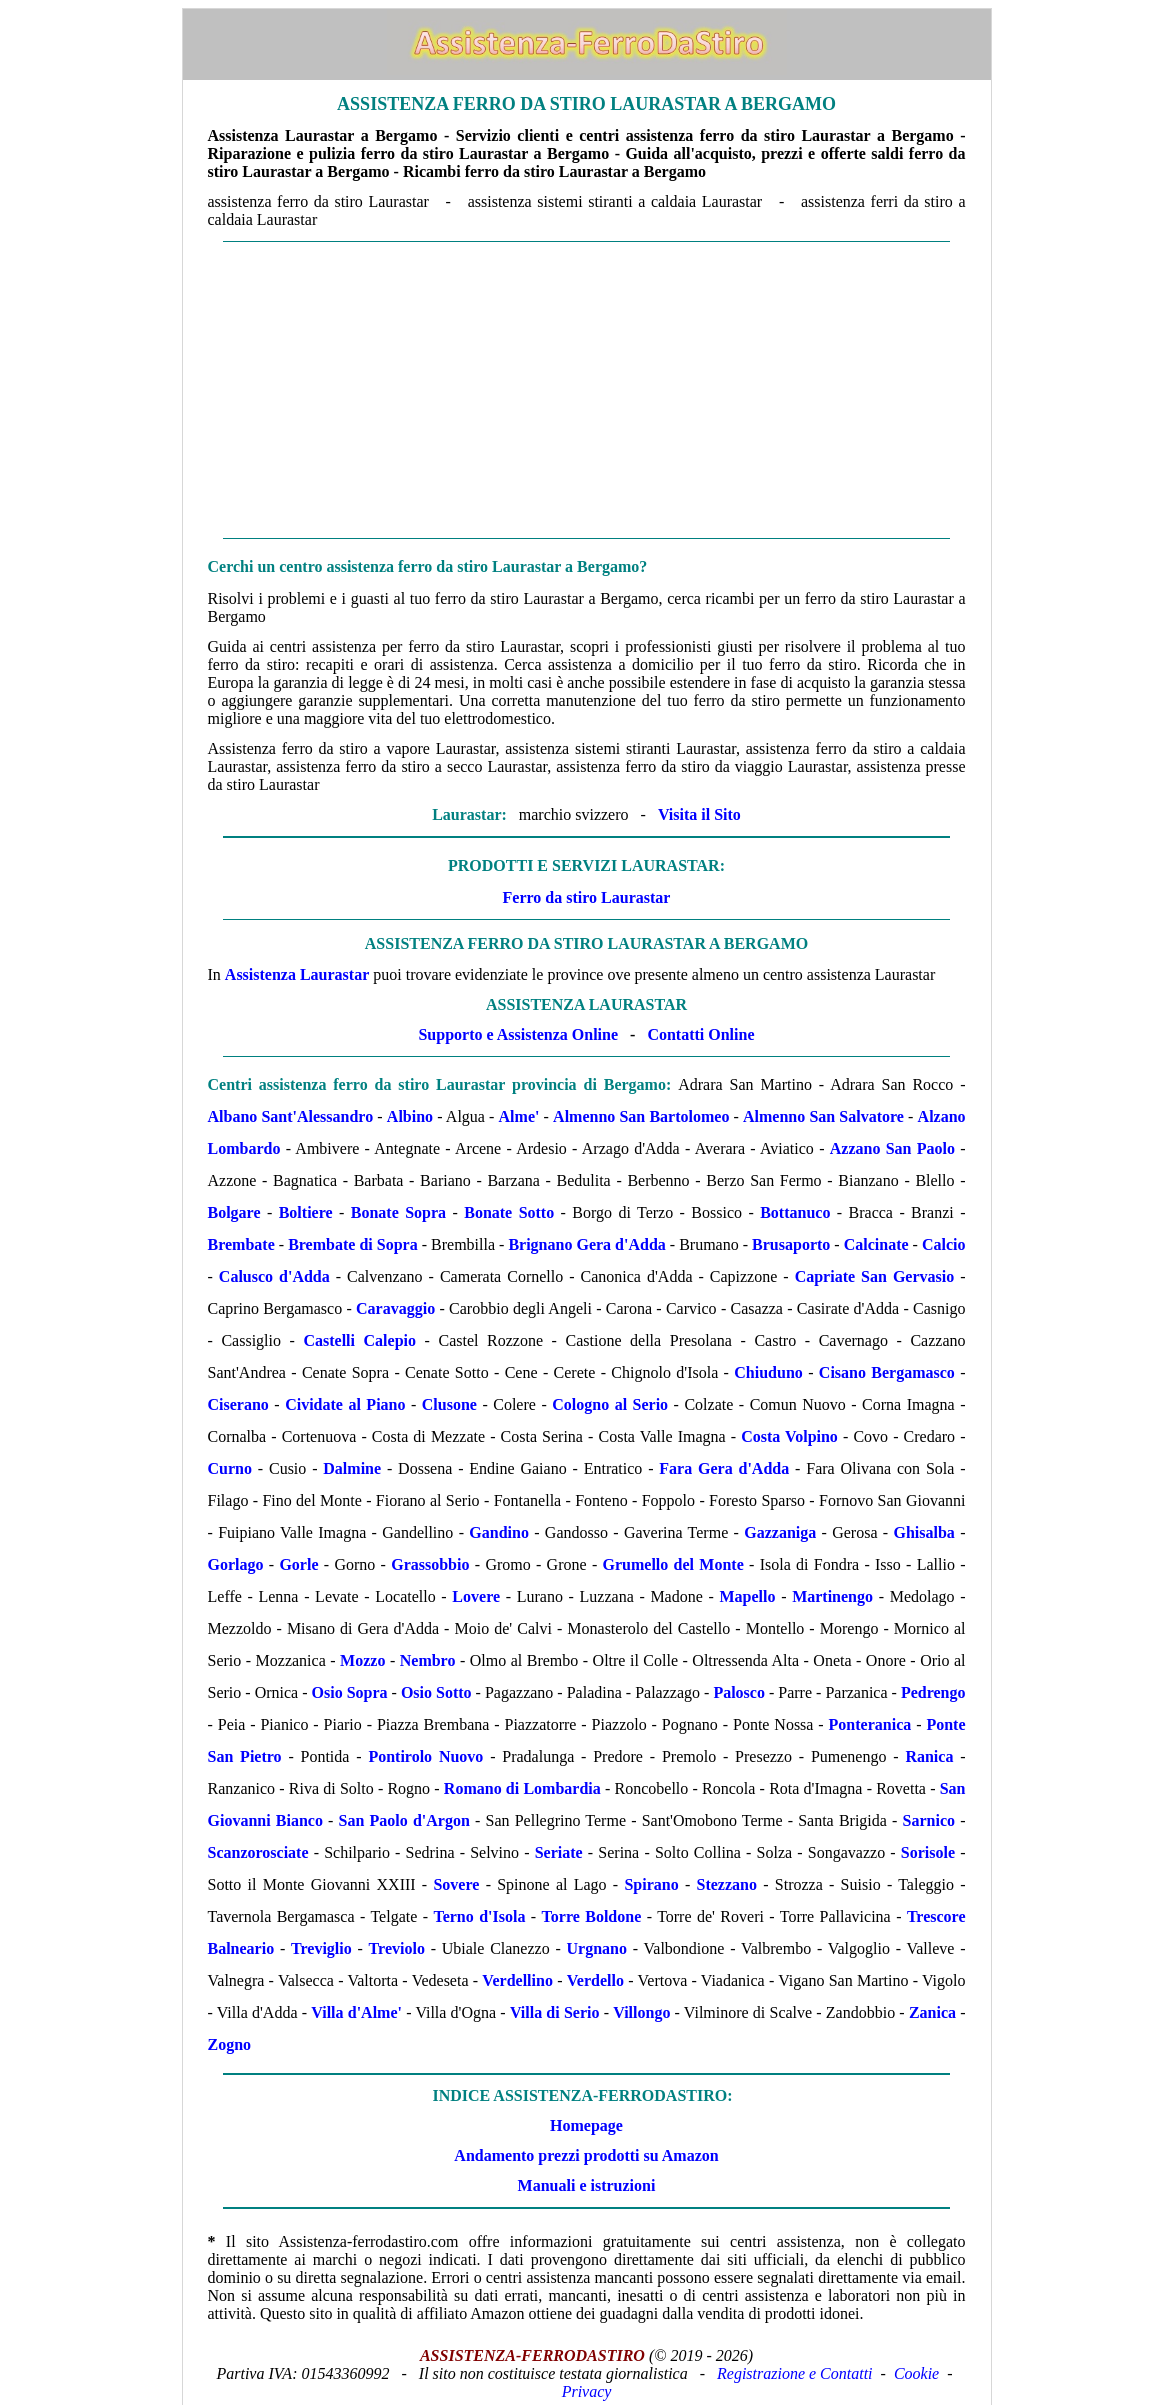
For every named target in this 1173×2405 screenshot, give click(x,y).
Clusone (449, 1404)
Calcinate (876, 1244)
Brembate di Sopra (353, 1244)
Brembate (241, 1244)
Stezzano (727, 1884)
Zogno (230, 2044)
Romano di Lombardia (522, 1788)
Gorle (298, 1564)
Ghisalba (924, 1532)
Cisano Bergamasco (887, 1372)
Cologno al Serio (610, 1404)
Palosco (739, 1692)
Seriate (559, 1852)
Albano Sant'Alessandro (291, 1116)
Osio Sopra (350, 1692)
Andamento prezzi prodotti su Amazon (586, 2155)
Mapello (747, 1596)
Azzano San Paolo (892, 1148)
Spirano (651, 1884)
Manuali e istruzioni (587, 2185)
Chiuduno (768, 1372)
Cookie (916, 2373)
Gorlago (236, 1564)
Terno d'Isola (479, 1916)
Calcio (944, 1244)
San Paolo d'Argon (404, 1820)
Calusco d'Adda (274, 1276)
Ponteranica (870, 1724)
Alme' (519, 1116)
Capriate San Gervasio (875, 1276)
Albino (410, 1116)
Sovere (456, 1884)
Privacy (587, 2391)
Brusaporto (791, 1244)
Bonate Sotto (509, 1212)
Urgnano (597, 1948)
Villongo (641, 2012)
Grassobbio (430, 1564)
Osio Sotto (436, 1692)
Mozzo (362, 1660)
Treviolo (397, 1948)
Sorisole (928, 1852)
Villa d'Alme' (356, 2012)
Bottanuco (795, 1212)
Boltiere (306, 1212)
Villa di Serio (555, 2012)
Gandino (499, 1532)
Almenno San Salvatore (823, 1116)
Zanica (932, 2012)
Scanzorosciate (258, 1852)
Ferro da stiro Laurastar (587, 897)
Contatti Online (700, 1034)
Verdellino (517, 1980)
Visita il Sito (699, 814)
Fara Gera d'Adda (724, 1468)
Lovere (476, 1596)
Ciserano (238, 1404)
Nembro (428, 1660)
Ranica (929, 1756)
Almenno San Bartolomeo (641, 1116)
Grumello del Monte (673, 1564)
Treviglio (321, 1948)
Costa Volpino (789, 1436)
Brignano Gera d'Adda (586, 1244)
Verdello (595, 1980)
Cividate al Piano (345, 1404)
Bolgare (234, 1212)
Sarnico (929, 1820)
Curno (230, 1468)
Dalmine (352, 1468)
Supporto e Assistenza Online (518, 1034)
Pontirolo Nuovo (425, 1756)
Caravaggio (395, 1308)
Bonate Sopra (398, 1212)
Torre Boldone (592, 1916)
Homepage (586, 2125)
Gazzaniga (780, 1532)
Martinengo (832, 1596)
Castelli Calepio (359, 1340)
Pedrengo (933, 1692)
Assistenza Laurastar (297, 974)
